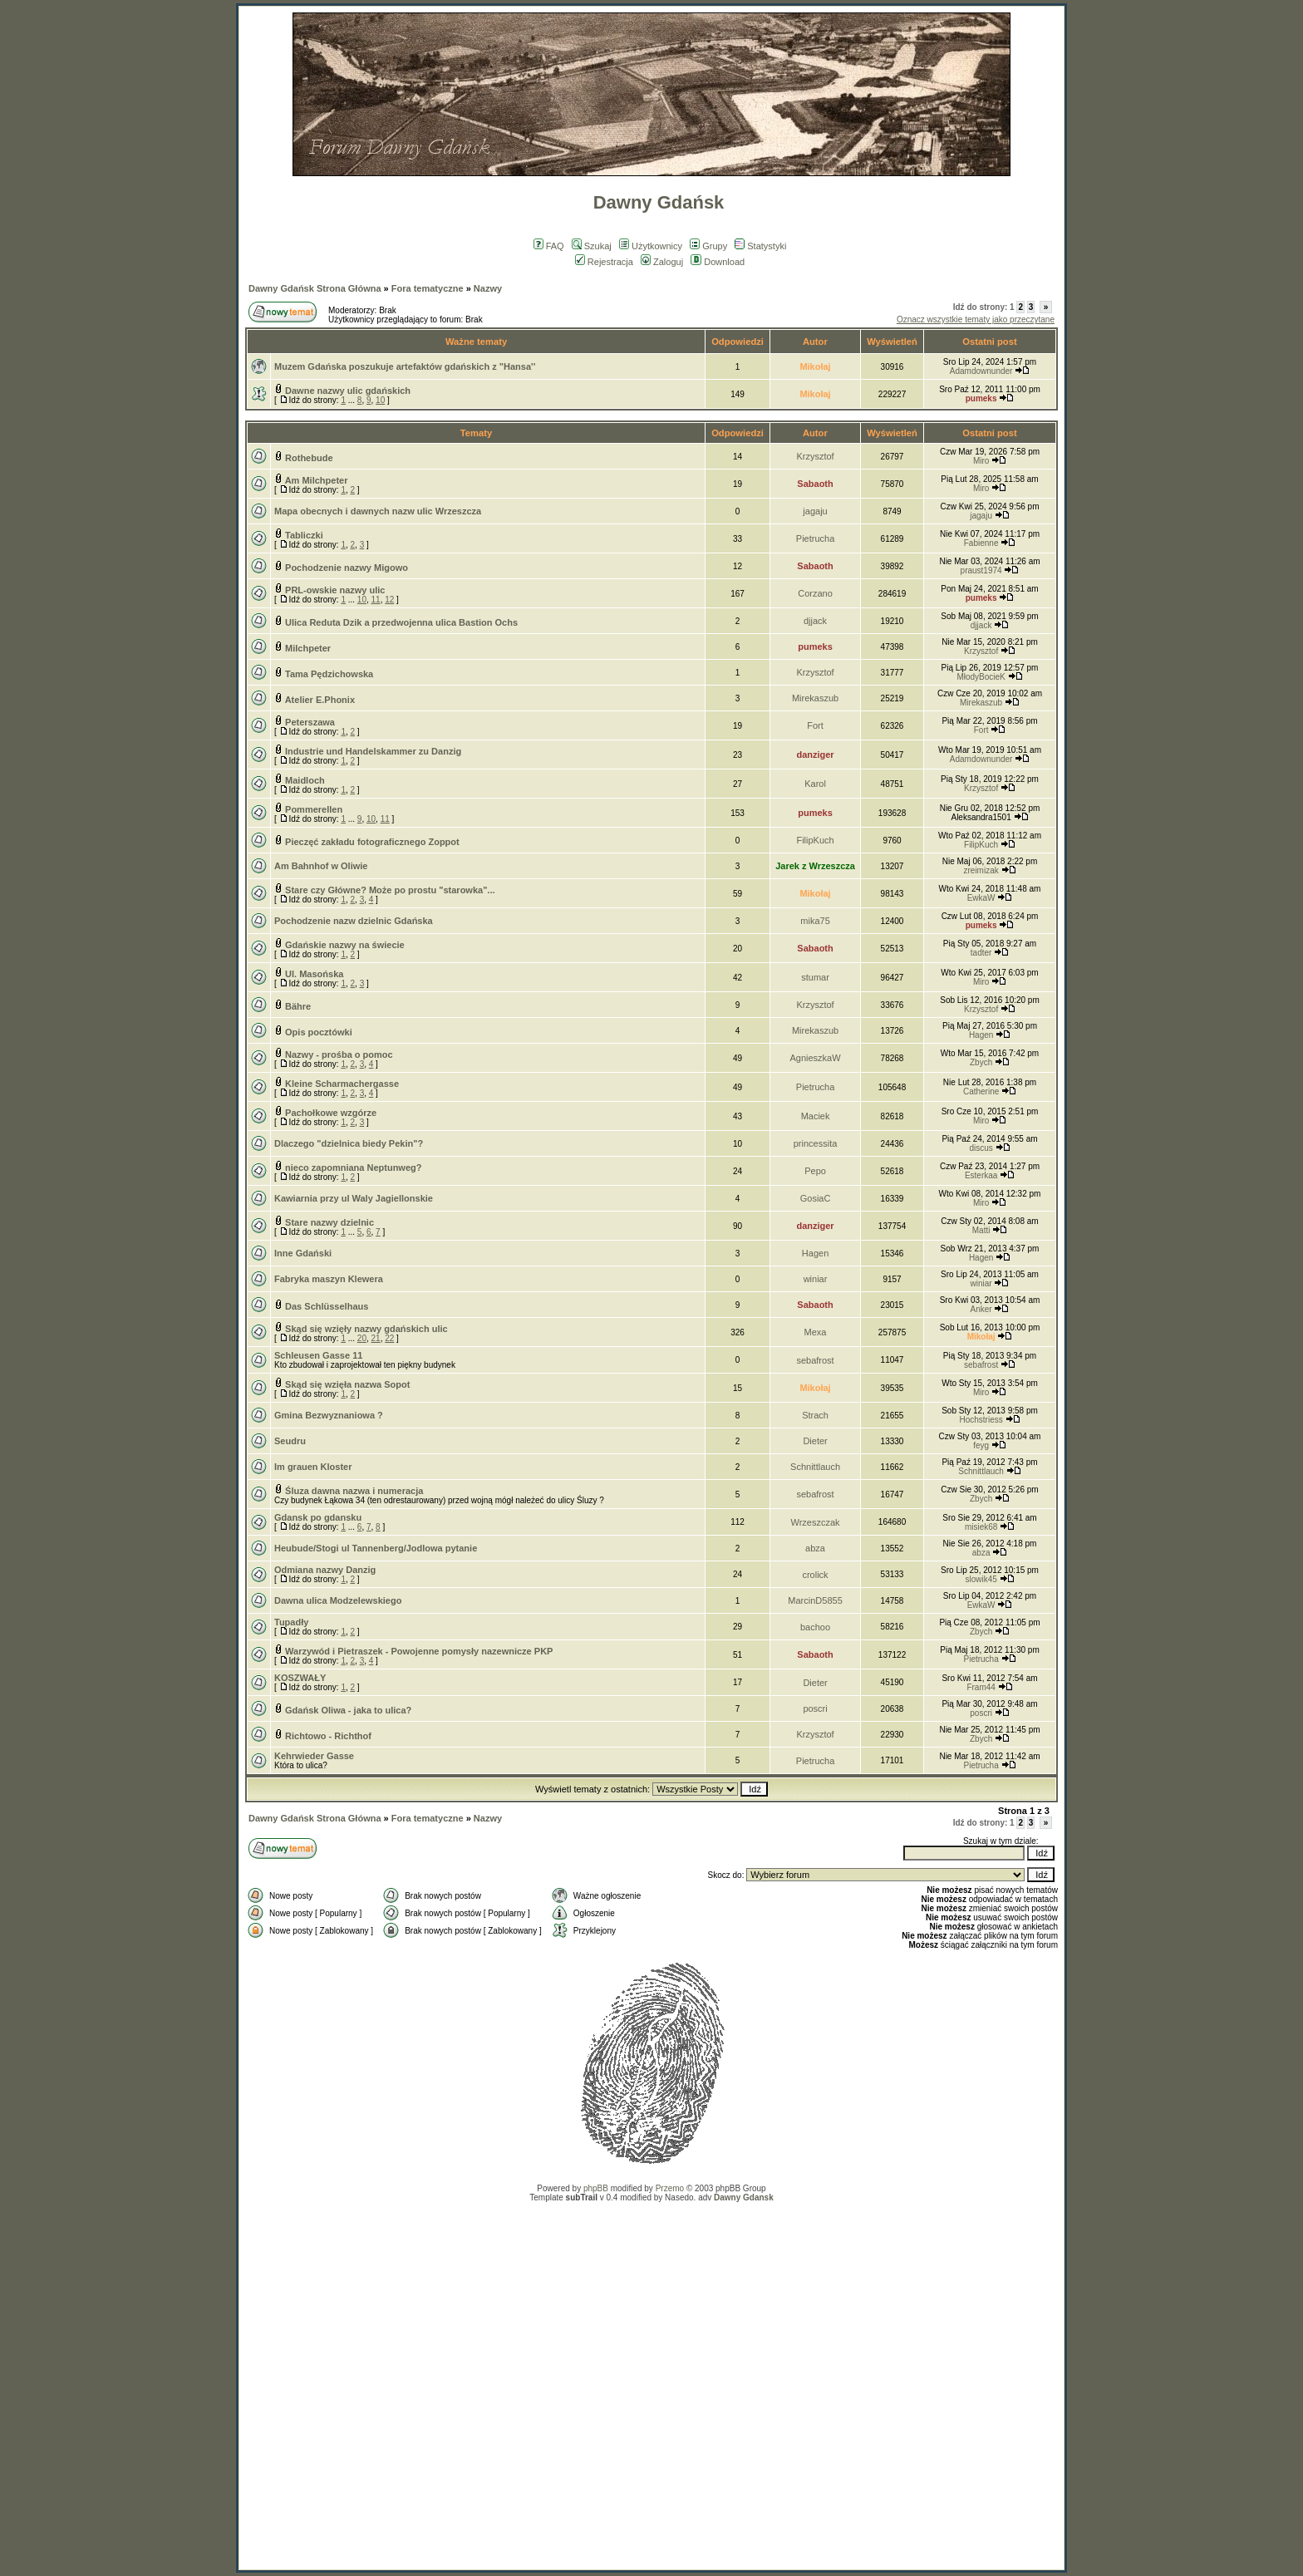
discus (980, 1148)
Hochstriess (980, 1419)
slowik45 (980, 1579)
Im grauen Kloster (313, 1467)
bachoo (815, 1627)
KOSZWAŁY (300, 1678)
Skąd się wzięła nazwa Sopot (347, 1384)
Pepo (815, 1171)
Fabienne (981, 543)
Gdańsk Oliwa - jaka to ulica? (348, 1710)
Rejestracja (604, 262)
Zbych (981, 1062)
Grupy (708, 246)
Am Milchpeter (316, 480)
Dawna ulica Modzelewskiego (337, 1600)
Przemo (670, 2188)
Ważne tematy (476, 342)
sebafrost (814, 1360)
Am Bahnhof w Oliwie (320, 866)
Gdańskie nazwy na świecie (345, 945)
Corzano (815, 593)
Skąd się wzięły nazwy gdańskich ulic (366, 1329)
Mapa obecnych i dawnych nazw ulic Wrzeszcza (377, 511)
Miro (981, 460)
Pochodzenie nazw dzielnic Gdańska (353, 921)
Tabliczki (304, 535)
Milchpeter (308, 648)
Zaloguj (662, 262)
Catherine (981, 1091)
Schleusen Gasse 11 (318, 1355)
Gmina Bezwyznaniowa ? (328, 1415)
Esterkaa (981, 1175)
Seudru (290, 1441)
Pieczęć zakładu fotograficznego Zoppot (372, 842)
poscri (815, 1708)
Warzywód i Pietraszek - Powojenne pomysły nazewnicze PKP (419, 1651)
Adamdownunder (981, 371)
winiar (816, 1279)
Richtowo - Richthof (328, 1736)
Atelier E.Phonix (320, 700)
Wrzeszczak (815, 1522)
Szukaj (592, 246)
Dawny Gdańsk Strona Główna (314, 288)
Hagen (981, 1035)
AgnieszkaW (814, 1058)
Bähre (298, 1006)
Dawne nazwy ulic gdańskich (348, 391)
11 (376, 599)
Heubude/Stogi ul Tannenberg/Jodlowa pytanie (375, 1548)
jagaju (815, 511)
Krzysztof (814, 456)
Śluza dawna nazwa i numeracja (354, 1491)
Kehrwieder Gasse (314, 1756)
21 (376, 1338)
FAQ (548, 246)
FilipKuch (814, 840)
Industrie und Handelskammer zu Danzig (373, 751)
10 (380, 400)
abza (815, 1548)
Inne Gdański (303, 1253)
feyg (981, 1445)
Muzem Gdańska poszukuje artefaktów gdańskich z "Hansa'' (404, 366)
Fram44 (980, 1687)
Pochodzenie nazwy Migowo (346, 568)
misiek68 (981, 1526)
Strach (815, 1415)
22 (389, 1338)
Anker (981, 1309)
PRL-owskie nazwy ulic (335, 590)
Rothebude (308, 458)
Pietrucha (815, 538)
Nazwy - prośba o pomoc (339, 1054)
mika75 (814, 921)
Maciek (815, 1116)
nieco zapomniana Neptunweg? (353, 1167)
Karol (815, 784)
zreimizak (980, 870)
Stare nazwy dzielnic (329, 1222)
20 (361, 1338)
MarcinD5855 (815, 1600)
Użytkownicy (650, 246)
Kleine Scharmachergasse (342, 1084)
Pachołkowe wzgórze (330, 1113)
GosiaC (815, 1198)
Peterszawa (310, 722)
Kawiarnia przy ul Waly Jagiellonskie (353, 1198)
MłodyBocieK (980, 676)
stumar (815, 977)
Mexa (815, 1332)
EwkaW (981, 897)
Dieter (815, 1441)
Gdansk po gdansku (317, 1517)
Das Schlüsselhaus (326, 1306)
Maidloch (305, 780)
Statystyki (760, 246)
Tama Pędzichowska (329, 674)
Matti (981, 1230)
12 (389, 599)
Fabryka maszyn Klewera (328, 1279)
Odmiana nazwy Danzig (325, 1570)
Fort (815, 725)
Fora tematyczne (427, 288)
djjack (815, 621)
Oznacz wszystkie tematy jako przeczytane (976, 319)
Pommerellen (313, 809)
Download (718, 262)
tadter (981, 952)
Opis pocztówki (318, 1032)
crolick (815, 1575)
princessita (816, 1143)
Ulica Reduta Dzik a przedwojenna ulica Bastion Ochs (401, 622)
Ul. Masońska (314, 974)
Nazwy (488, 288)
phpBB (595, 2188)
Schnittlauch (815, 1467)
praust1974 (981, 570)
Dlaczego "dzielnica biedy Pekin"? (348, 1143)
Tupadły (291, 1622)
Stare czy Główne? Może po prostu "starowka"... (389, 890)
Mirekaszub (815, 698)
